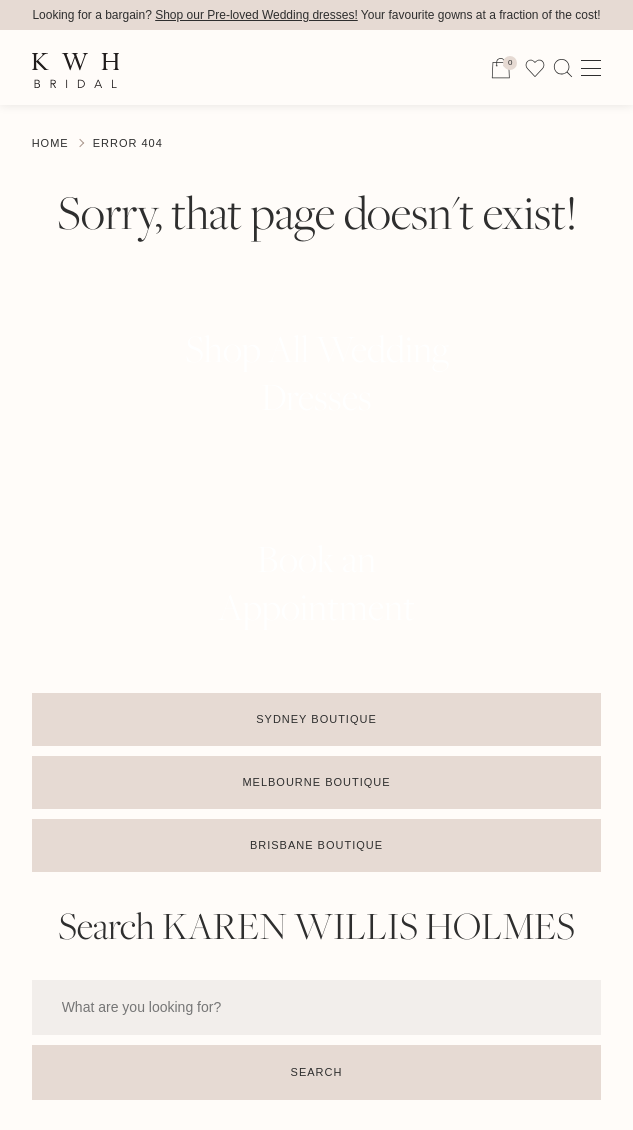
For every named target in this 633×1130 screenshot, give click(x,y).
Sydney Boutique (316, 719)
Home (50, 143)
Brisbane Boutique (316, 845)
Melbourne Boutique (316, 782)
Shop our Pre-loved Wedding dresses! (256, 15)
